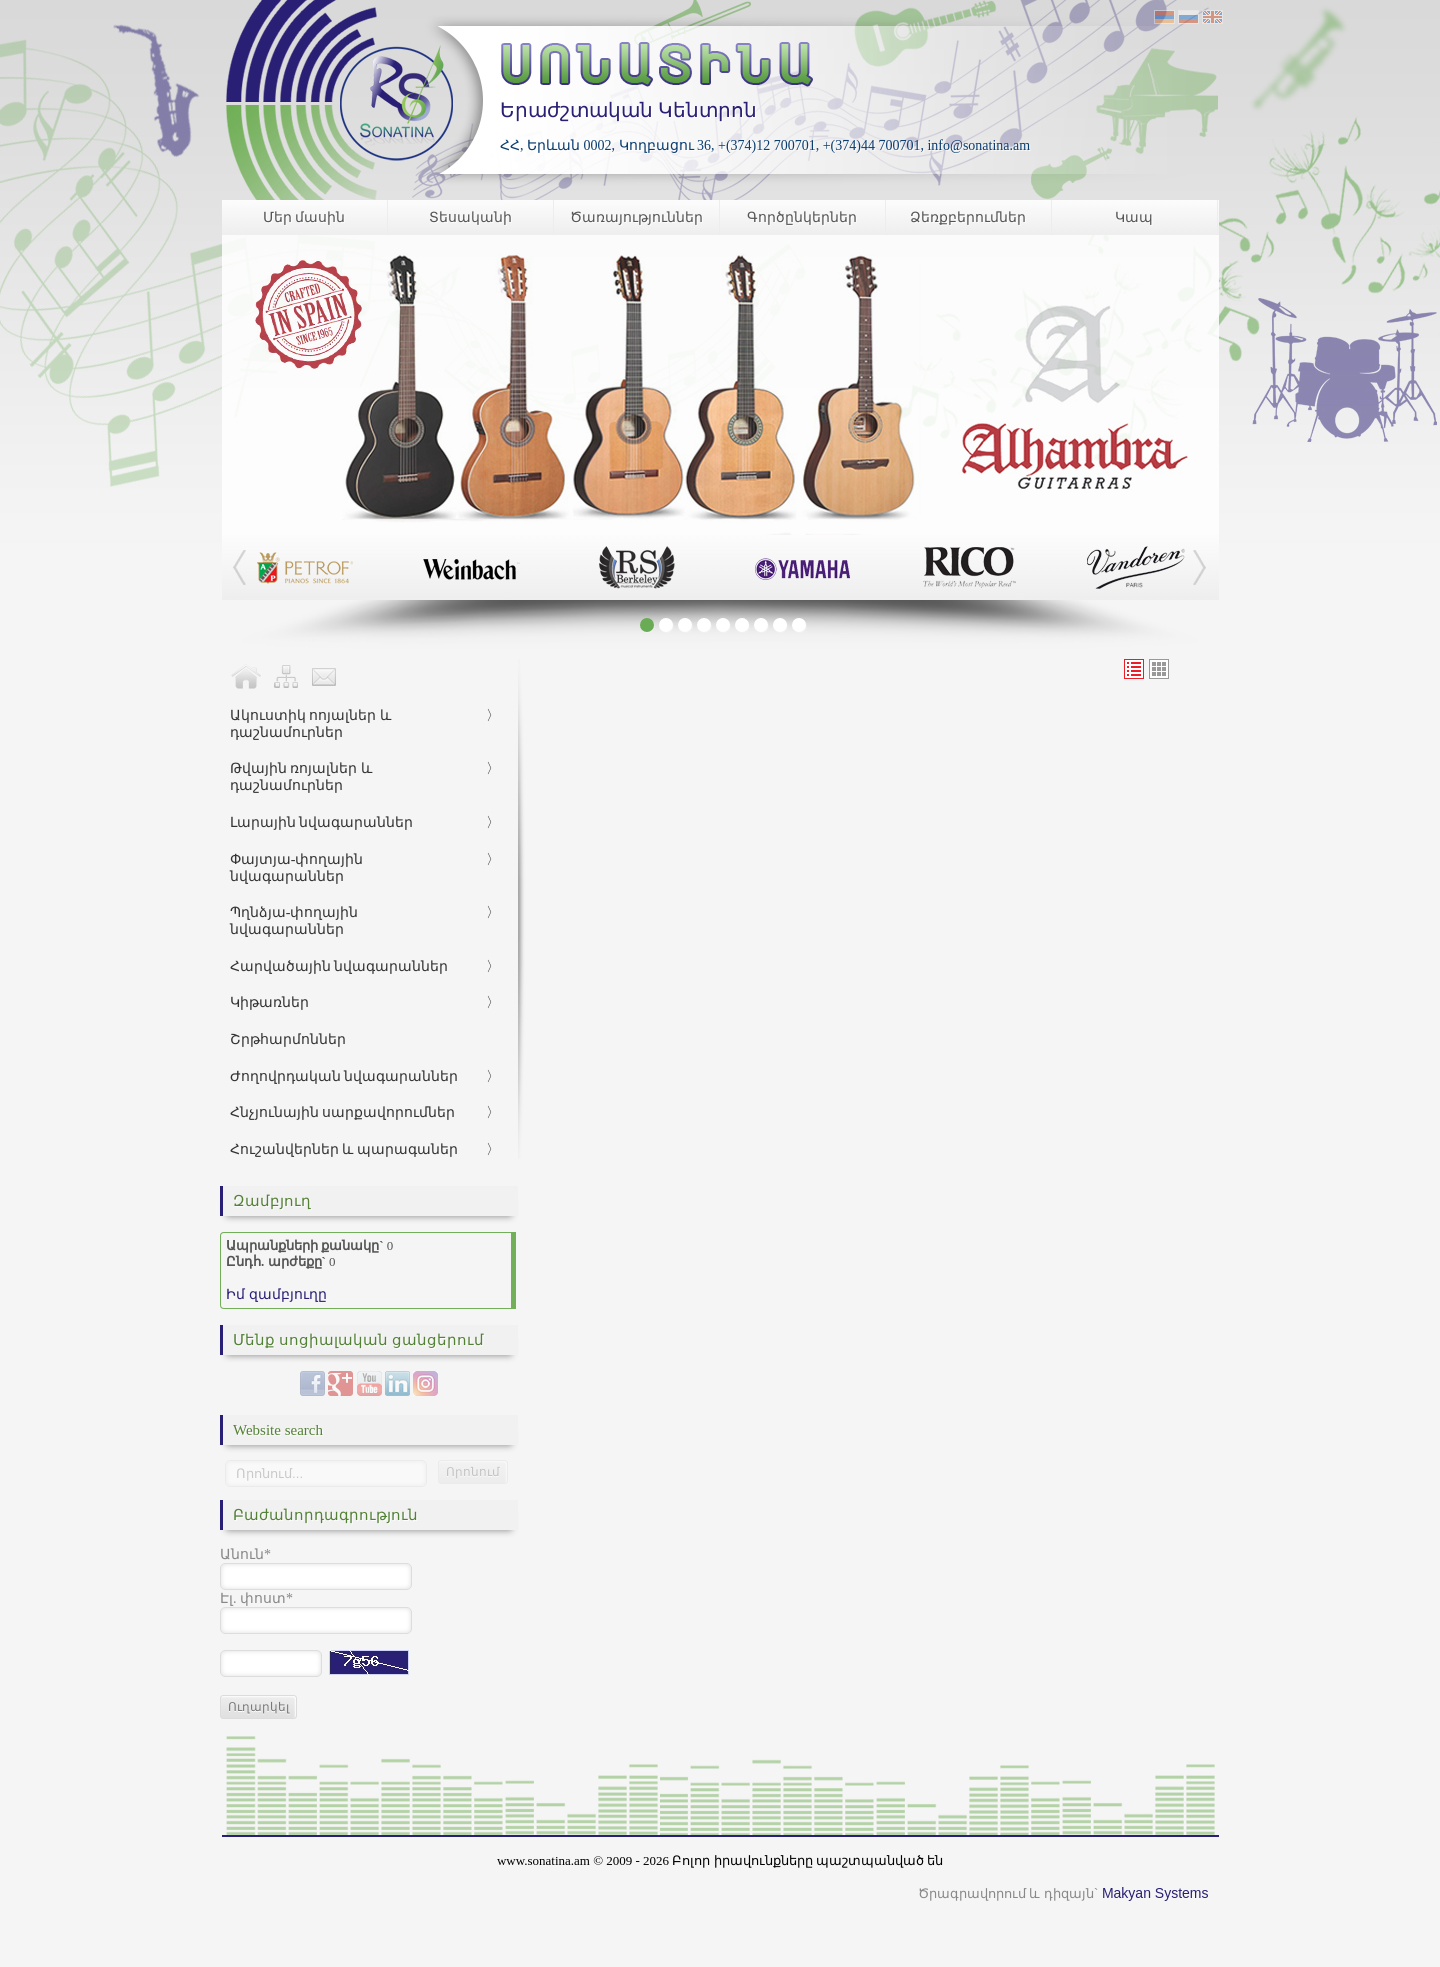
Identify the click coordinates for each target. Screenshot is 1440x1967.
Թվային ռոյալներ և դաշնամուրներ (301, 777)
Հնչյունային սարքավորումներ (343, 1112)
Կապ (1134, 217)
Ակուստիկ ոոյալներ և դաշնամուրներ (310, 724)
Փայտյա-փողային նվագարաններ (297, 868)
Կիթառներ (269, 1002)
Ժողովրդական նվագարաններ (344, 1076)
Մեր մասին (304, 217)
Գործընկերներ (802, 217)
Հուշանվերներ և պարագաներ (344, 1149)
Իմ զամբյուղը (276, 1294)
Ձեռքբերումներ (968, 217)
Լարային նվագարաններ (322, 822)
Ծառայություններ (636, 217)
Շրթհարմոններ (288, 1039)
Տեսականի (470, 217)
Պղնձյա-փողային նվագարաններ (294, 921)
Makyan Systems (1155, 1893)
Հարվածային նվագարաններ (339, 966)
